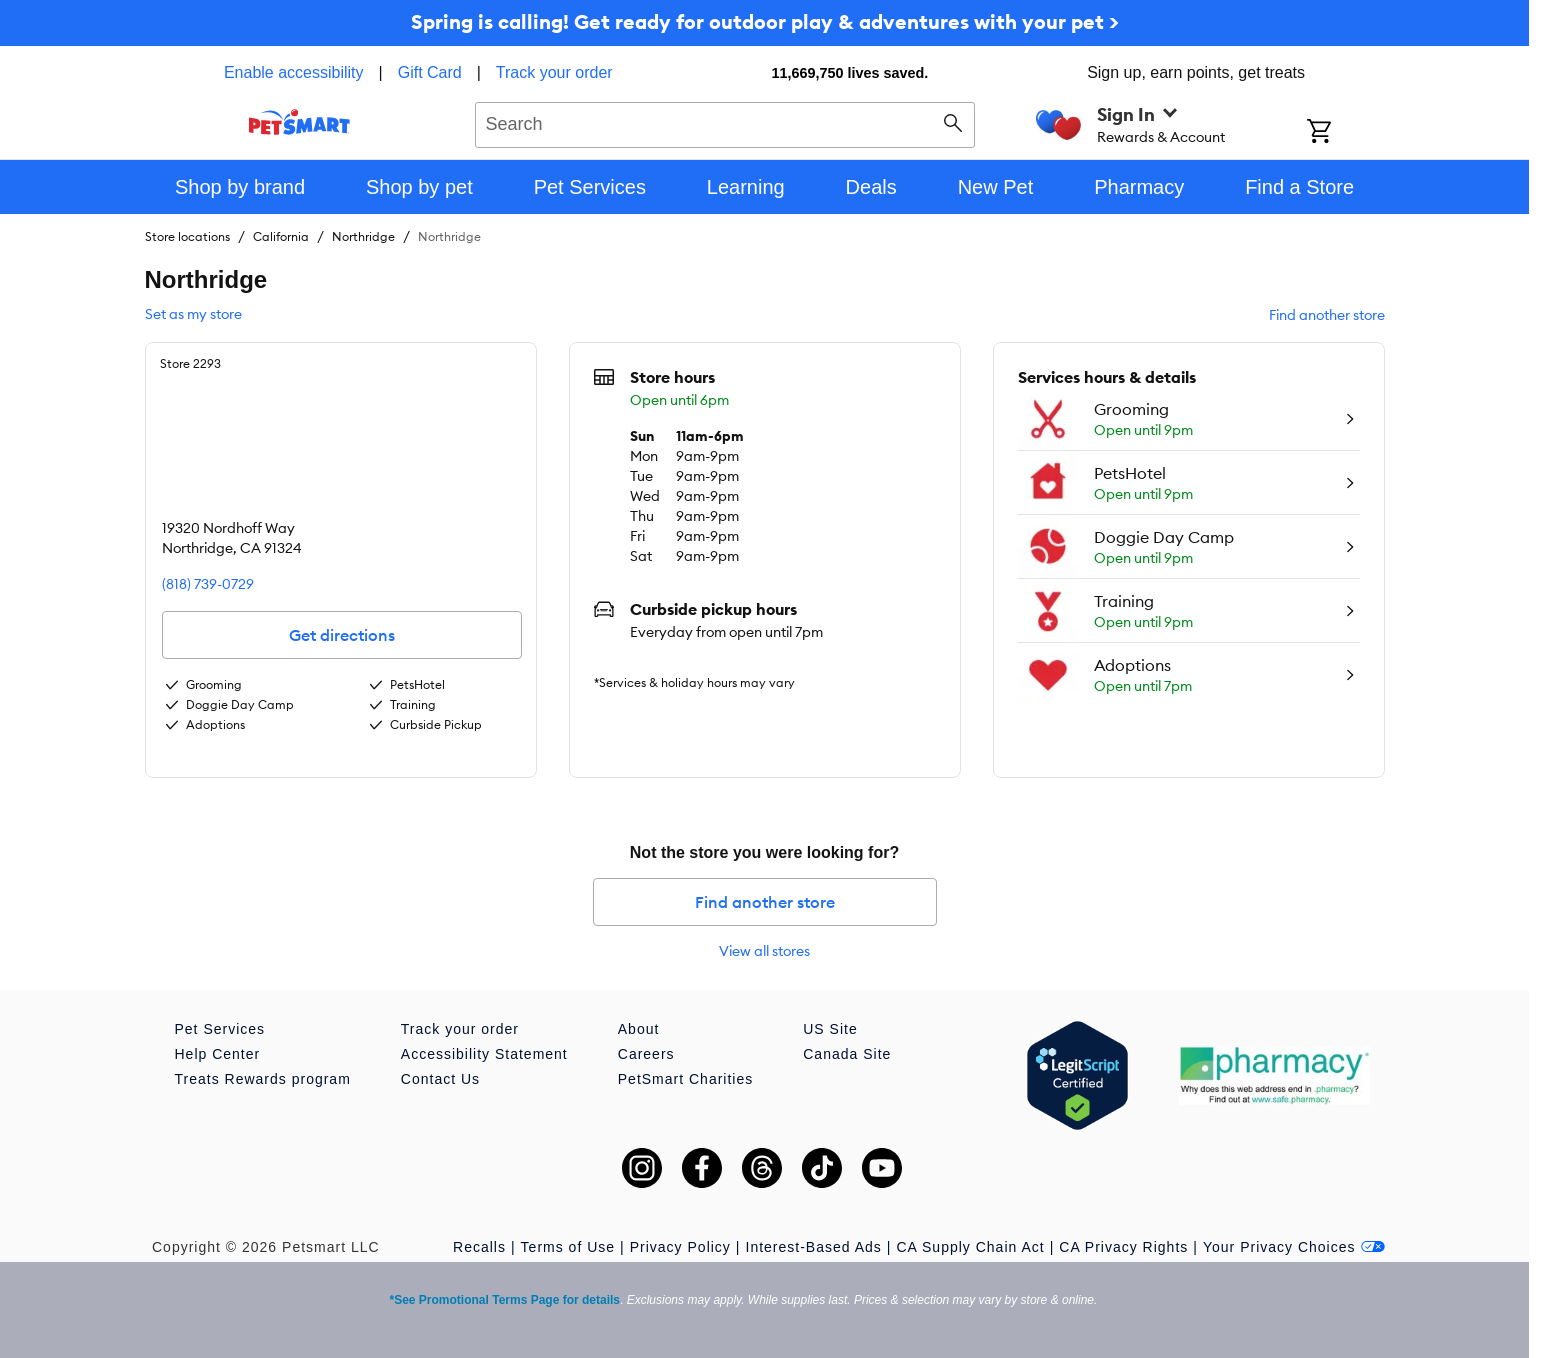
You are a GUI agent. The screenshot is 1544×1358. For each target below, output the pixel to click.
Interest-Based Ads (814, 1247)
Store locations (187, 236)
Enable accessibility (294, 72)
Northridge (363, 236)
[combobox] (725, 122)
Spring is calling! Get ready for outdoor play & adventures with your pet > (765, 21)
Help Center (218, 1054)
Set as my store (193, 314)
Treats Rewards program (263, 1079)
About (639, 1029)
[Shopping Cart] (1345, 133)
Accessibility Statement (484, 1054)
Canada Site (847, 1054)
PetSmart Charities (685, 1079)
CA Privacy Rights (1123, 1247)
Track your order (554, 72)
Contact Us (440, 1079)
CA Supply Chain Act (970, 1247)
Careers (646, 1054)
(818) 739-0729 (208, 584)
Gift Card (430, 72)
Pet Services (220, 1029)
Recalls (479, 1247)
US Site (830, 1029)
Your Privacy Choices (1294, 1247)
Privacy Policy (680, 1247)
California (281, 236)
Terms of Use (568, 1247)
